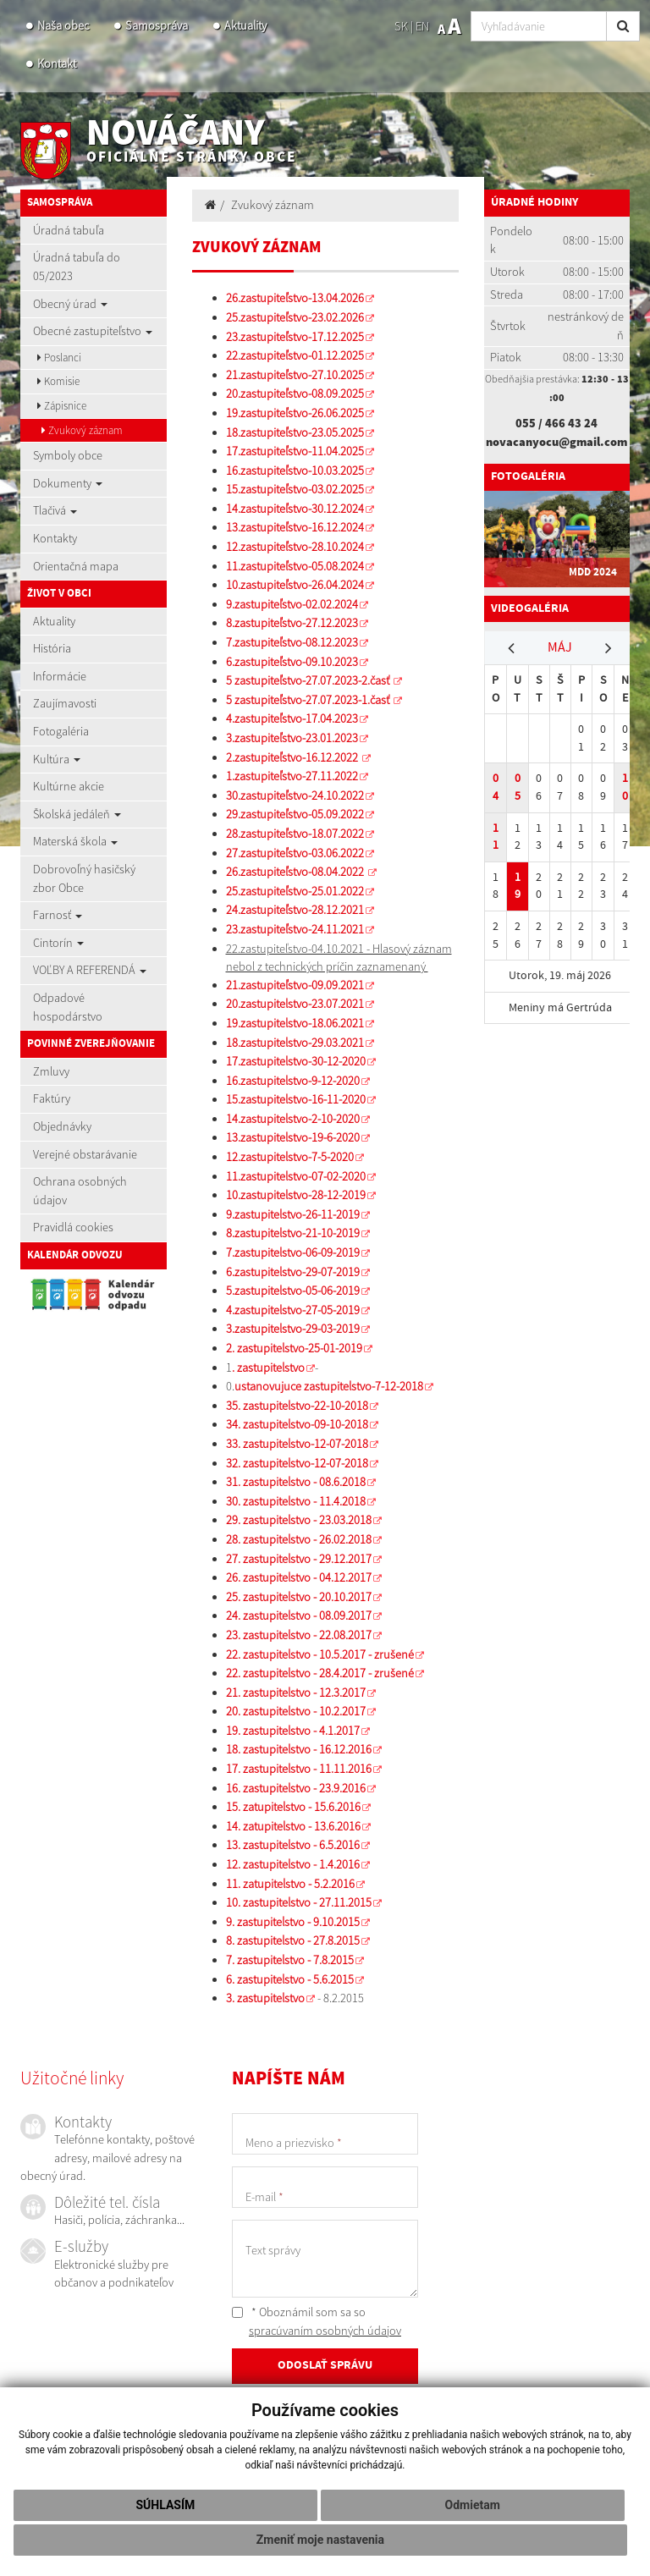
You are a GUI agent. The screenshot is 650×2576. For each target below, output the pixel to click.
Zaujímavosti (64, 703)
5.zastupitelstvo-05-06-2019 (293, 1290)
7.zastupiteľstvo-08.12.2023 (292, 642)
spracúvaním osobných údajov (325, 2330)
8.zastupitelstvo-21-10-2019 (293, 1233)
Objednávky (62, 1126)
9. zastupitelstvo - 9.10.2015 (293, 1921)
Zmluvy (51, 1071)
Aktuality (245, 25)
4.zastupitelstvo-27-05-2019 (293, 1310)
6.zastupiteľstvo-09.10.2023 (292, 661)
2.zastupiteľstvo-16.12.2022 (293, 757)
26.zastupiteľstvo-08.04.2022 (296, 871)
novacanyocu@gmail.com (556, 441)
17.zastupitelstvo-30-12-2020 (296, 1061)
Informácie (59, 676)
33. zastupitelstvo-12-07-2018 (297, 1443)
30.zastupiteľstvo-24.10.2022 (295, 795)
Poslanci (59, 357)
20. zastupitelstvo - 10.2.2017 (296, 1711)
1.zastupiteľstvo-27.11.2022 (292, 776)
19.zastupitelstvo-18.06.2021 (295, 1023)
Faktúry (51, 1098)
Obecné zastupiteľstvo (92, 331)
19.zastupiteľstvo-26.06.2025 (295, 413)
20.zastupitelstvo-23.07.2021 (295, 1003)
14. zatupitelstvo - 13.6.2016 (293, 1826)
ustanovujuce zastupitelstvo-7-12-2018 (328, 1386)
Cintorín (58, 942)
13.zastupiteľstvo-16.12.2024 (295, 527)
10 (625, 787)
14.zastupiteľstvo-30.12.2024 (295, 508)
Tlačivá (55, 510)
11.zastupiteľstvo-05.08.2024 (295, 566)
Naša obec (63, 25)
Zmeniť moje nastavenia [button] (320, 2539)
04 (496, 787)
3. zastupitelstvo (265, 1998)
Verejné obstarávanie (85, 1154)
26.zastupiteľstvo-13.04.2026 (295, 297)
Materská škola (75, 841)
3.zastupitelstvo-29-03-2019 (293, 1328)
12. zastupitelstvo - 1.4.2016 (293, 1864)
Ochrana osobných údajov (80, 1191)
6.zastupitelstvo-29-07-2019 (293, 1272)
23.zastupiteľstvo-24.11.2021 (295, 929)
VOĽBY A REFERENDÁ (89, 969)
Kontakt (56, 63)
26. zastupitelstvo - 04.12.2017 (299, 1577)
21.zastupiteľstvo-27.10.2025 (295, 375)
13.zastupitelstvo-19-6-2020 (293, 1137)
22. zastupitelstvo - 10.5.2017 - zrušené (320, 1654)
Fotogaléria (61, 731)
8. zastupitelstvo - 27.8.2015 (293, 1940)
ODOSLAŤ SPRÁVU (325, 2365)
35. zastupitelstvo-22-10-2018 (297, 1405)
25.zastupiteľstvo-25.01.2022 (295, 891)
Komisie (58, 381)
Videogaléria (530, 608)
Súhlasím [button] (165, 2505)
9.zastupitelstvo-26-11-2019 (293, 1214)
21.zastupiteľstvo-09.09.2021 (295, 985)
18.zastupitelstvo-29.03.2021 (295, 1042)
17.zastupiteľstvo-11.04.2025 (295, 451)
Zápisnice (61, 406)
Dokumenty (67, 483)
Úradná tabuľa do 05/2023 (76, 266)
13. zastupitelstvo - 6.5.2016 (293, 1844)
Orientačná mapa (75, 566)
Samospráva (156, 25)
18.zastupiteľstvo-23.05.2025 (295, 432)
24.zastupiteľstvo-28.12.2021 (295, 909)
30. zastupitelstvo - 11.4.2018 (296, 1501)
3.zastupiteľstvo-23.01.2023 (292, 738)
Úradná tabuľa (68, 230)
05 (518, 787)
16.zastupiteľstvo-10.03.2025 (295, 470)
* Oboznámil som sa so (316, 2321)
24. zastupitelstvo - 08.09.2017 (299, 1615)
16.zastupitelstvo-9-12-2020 (293, 1080)
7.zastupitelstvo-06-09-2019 (293, 1252)
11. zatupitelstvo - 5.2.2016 (290, 1883)
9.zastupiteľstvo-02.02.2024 (292, 604)
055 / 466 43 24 (556, 423)
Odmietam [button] (472, 2505)
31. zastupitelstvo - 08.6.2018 (296, 1481)
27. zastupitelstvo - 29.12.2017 (299, 1558)
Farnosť (57, 914)
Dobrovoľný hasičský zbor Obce (84, 878)
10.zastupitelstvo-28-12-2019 (296, 1195)
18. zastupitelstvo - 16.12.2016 (299, 1749)
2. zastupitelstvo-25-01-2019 (294, 1348)
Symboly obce (67, 455)
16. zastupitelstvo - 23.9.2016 (296, 1788)
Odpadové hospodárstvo (67, 1007)
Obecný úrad (70, 303)
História (52, 648)
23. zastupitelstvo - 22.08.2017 (299, 1635)
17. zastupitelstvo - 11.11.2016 (299, 1768)
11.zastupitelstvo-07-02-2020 (296, 1176)
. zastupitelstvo (268, 1367)
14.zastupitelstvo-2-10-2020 (293, 1118)
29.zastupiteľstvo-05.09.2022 (295, 814)
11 (496, 837)
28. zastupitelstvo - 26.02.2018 (299, 1539)
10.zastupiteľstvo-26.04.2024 (295, 584)
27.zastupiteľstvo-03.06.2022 (295, 853)
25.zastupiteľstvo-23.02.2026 (295, 317)
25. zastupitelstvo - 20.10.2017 (299, 1596)
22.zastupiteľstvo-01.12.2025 (295, 355)
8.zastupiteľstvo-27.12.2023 (292, 622)
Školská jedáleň (77, 814)
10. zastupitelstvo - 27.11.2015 (299, 1902)
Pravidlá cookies (73, 1227)
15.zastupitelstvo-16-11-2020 (296, 1099)
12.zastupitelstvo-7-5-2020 (290, 1156)
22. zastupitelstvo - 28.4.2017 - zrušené (320, 1673)
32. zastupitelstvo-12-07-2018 (297, 1463)
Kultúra (56, 759)
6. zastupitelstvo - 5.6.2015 (290, 1979)
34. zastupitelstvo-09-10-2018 (297, 1424)
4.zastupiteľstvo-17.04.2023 (292, 718)
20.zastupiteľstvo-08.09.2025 (295, 393)
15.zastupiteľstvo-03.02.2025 (295, 489)
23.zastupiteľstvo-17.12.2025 (295, 336)
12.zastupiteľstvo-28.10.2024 (295, 546)
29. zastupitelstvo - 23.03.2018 (299, 1519)
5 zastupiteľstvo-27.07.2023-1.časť (309, 699)
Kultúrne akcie (68, 786)
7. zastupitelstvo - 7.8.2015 (290, 1960)
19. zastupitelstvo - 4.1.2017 (293, 1730)
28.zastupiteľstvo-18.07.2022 (295, 833)
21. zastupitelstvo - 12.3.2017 (296, 1692)
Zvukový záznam (82, 430)
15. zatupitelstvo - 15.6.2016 (293, 1806)
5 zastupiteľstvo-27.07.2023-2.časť (309, 680)
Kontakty (55, 538)
